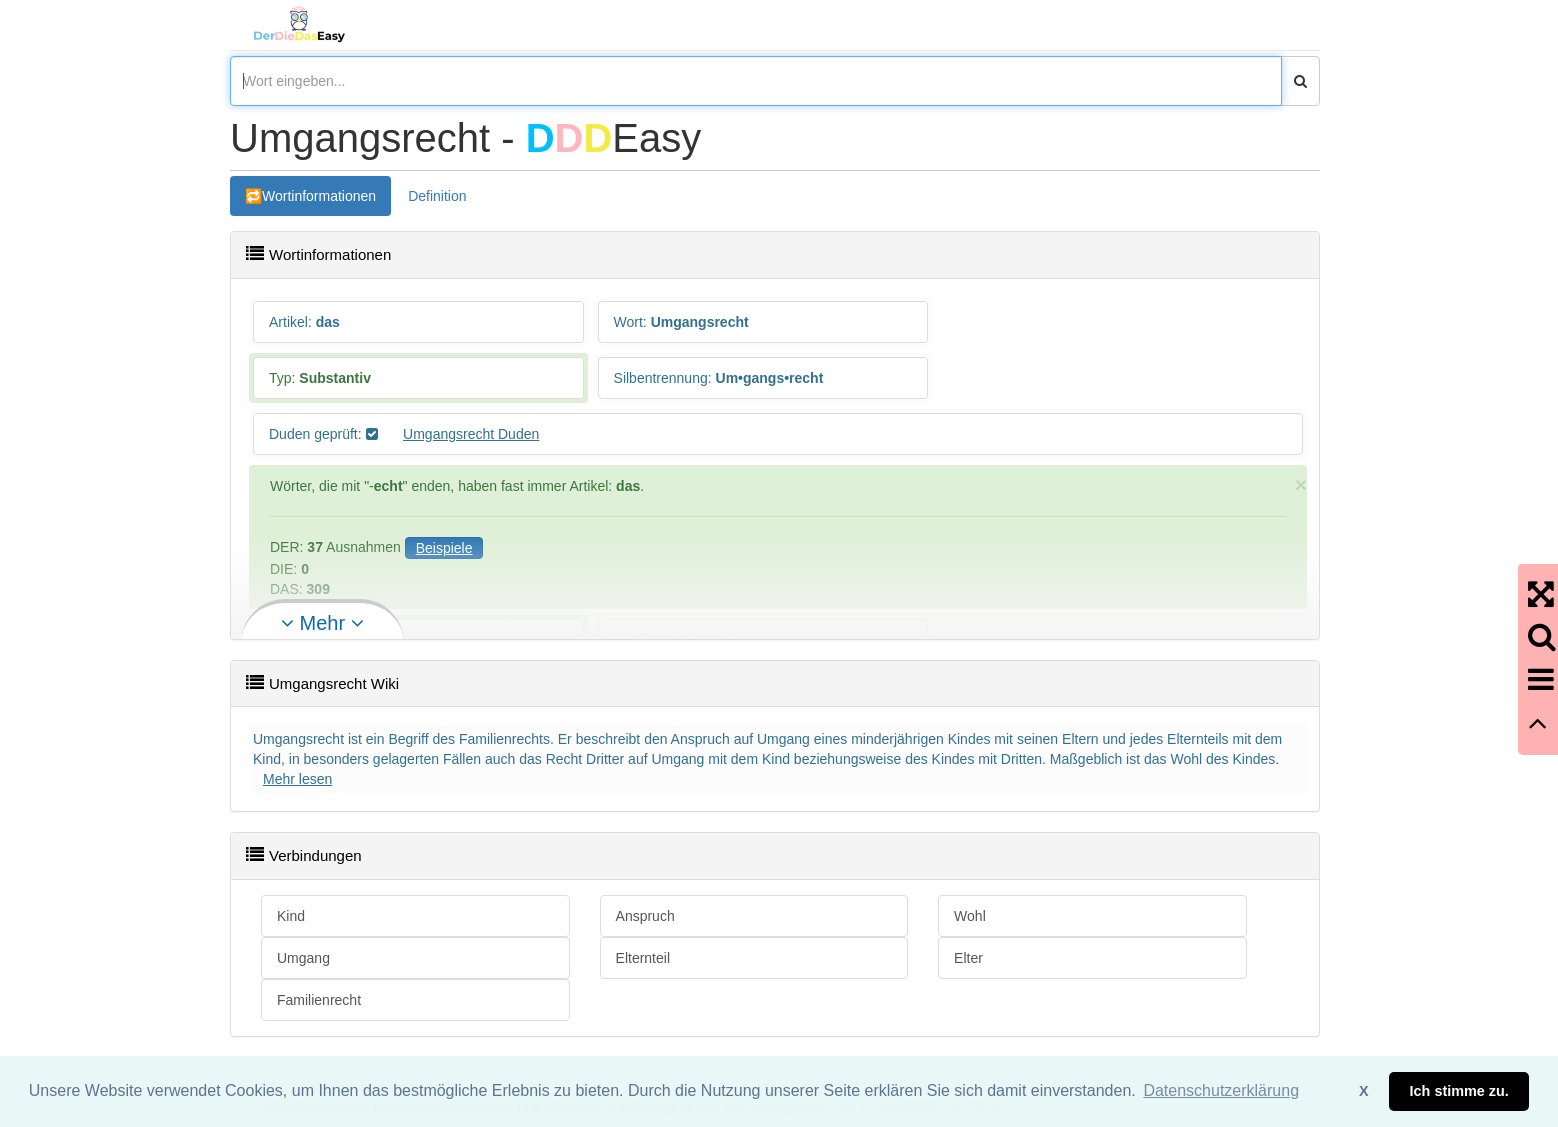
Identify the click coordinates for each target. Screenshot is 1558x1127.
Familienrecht (319, 1000)
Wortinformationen (319, 196)
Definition (437, 196)
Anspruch (645, 916)
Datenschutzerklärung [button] (1221, 1090)
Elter (968, 958)
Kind (291, 916)
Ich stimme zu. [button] (1459, 1091)
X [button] (1364, 1091)
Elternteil (643, 958)
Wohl (970, 916)
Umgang (303, 958)
